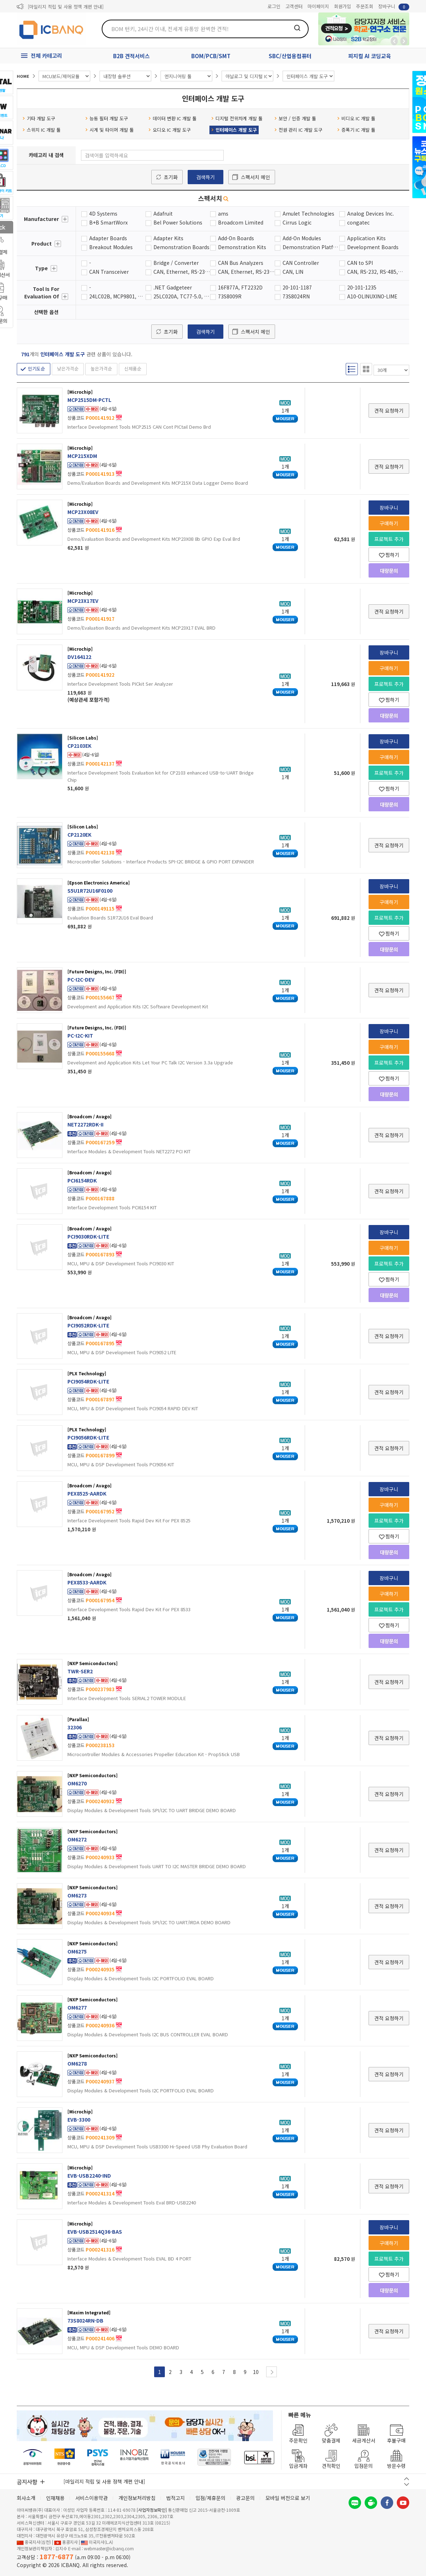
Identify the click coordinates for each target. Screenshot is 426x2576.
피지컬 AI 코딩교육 (369, 56)
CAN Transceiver (109, 271)
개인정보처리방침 (137, 2497)
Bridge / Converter (176, 262)
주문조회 (364, 6)
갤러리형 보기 (366, 369)
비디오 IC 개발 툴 (356, 118)
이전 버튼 (406, 2478)
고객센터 (294, 6)
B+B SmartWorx (108, 222)
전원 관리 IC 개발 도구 (298, 129)
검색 (297, 28)
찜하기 (389, 554)
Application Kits (366, 238)
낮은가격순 (67, 368)
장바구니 (393, 6)
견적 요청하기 (389, 410)
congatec (358, 222)
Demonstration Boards (181, 247)
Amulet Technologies (308, 213)
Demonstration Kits (242, 247)
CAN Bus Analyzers (240, 262)
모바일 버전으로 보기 (287, 2497)
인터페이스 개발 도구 (234, 129)
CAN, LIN (293, 271)
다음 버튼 (406, 2484)
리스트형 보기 (352, 369)
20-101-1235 (361, 287)
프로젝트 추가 (389, 539)
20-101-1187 (297, 287)
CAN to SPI (360, 262)
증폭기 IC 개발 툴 (356, 129)
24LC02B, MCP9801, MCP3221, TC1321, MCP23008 (117, 296)
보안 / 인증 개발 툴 (295, 118)
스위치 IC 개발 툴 (41, 129)
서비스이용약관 (91, 2497)
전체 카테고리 (46, 55)
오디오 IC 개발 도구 (169, 129)
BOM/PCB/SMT (210, 56)
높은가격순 (101, 368)
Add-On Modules (302, 238)
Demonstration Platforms (311, 247)
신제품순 (132, 368)
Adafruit (163, 213)
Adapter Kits (168, 238)
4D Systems (103, 213)
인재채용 (55, 2497)
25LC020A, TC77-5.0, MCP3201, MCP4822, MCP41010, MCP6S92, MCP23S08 (181, 296)
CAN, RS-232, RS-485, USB (375, 271)
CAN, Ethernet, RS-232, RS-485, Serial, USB (181, 271)
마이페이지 (318, 6)
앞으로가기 (403, 41)
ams (223, 213)
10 (256, 2371)
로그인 (274, 6)
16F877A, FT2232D (240, 287)
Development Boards (373, 247)
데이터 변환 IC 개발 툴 (172, 118)
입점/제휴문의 (210, 2497)
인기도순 (36, 368)
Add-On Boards (236, 238)
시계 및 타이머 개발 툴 (109, 129)
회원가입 (342, 6)
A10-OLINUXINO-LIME (372, 296)
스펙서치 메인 (255, 177)
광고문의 (245, 2497)
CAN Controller (301, 262)
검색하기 (205, 177)
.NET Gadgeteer (172, 287)
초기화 (171, 177)
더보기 (65, 219)
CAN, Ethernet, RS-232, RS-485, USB (246, 271)
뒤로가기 (394, 41)
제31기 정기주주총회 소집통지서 (59, 6)
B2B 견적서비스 (131, 56)
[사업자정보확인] (152, 2510)
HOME (23, 76)
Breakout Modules (111, 247)
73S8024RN (296, 296)
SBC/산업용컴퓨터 (290, 56)
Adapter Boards (108, 238)
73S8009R (230, 296)
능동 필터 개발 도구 (106, 118)
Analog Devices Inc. (370, 213)
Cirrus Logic (297, 222)
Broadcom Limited (240, 222)
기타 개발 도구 (38, 118)
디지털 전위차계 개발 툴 (237, 118)
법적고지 (175, 2497)
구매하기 (389, 523)
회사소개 (26, 2497)
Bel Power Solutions (177, 222)
